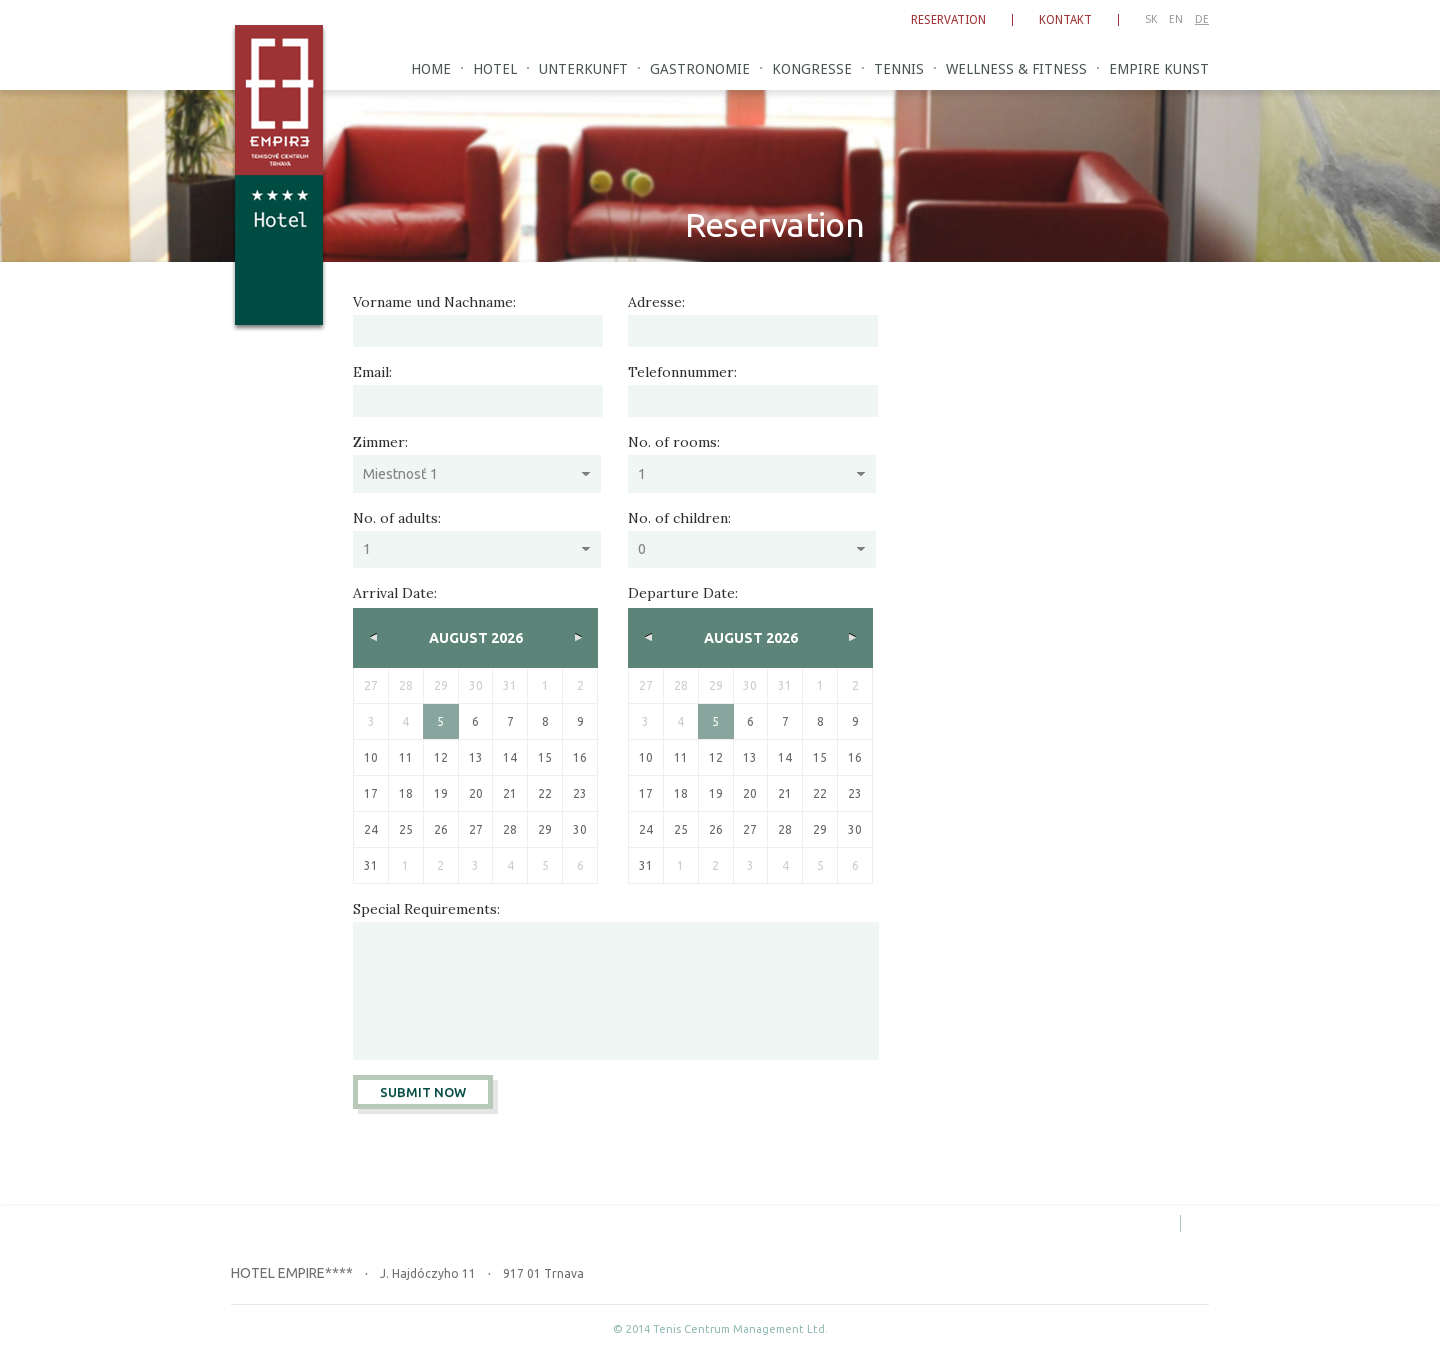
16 (580, 757)
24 (371, 829)
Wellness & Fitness (1016, 69)
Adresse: (656, 302)
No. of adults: (397, 518)
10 (371, 757)
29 (545, 829)
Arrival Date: (395, 593)
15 (545, 757)
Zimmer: (380, 442)
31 (371, 865)
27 (476, 829)
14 (510, 757)
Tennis (899, 69)
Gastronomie (700, 69)
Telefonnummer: (682, 372)
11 (406, 757)
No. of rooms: (674, 442)
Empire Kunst (1159, 69)
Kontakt (1065, 20)
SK (1151, 19)
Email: (372, 372)
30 (580, 829)
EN (1176, 19)
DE (1202, 19)
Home (431, 69)
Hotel (495, 69)
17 (371, 793)
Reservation (948, 20)
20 (476, 793)
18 (406, 793)
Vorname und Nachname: (434, 302)
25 (406, 829)
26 (441, 829)
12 (441, 757)
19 (441, 793)
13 (476, 757)
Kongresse (812, 69)
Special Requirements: (426, 909)
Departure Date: (683, 593)
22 (545, 793)
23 (580, 793)
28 (510, 829)
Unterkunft (583, 69)
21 (510, 793)
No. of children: (679, 518)
